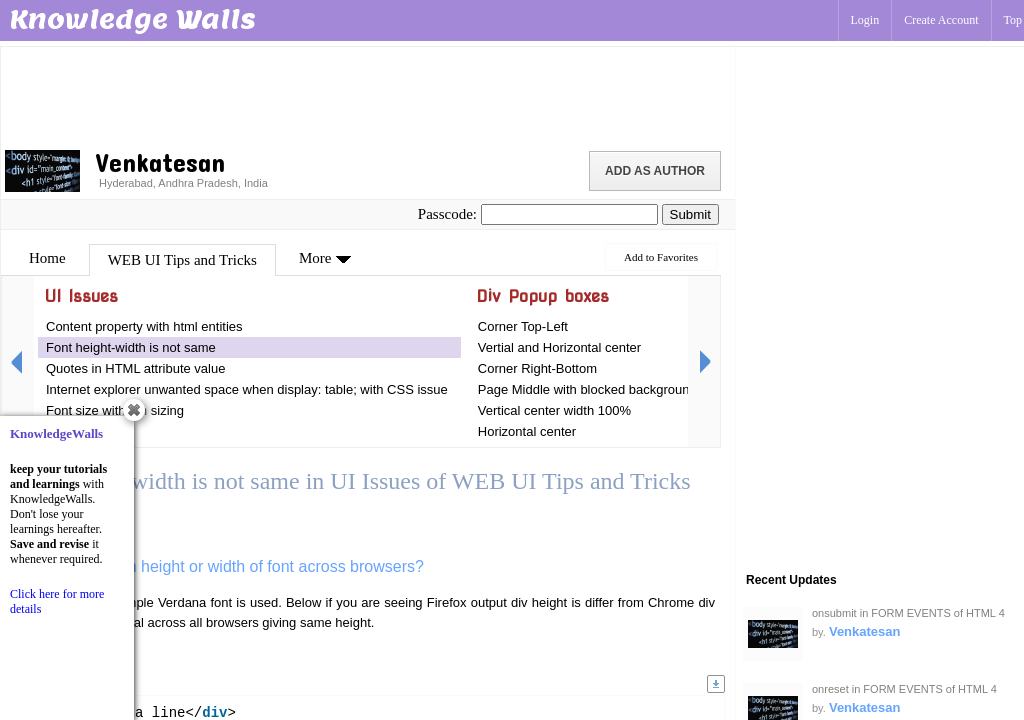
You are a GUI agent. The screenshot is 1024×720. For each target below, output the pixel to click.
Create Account (941, 20)
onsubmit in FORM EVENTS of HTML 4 (908, 613)
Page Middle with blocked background (587, 389)
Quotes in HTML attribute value (135, 368)
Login (865, 20)
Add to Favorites (661, 257)
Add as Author (655, 171)
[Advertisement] (368, 95)
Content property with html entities (144, 326)
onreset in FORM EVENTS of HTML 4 (904, 689)
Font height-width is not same (131, 347)
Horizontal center (527, 431)
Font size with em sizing (115, 410)
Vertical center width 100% (554, 410)
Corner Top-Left (523, 326)
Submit (690, 214)
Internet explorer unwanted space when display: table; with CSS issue (247, 389)
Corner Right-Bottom (537, 368)
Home (47, 258)
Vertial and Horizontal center (559, 347)
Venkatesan (865, 631)
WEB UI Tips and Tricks (182, 260)
